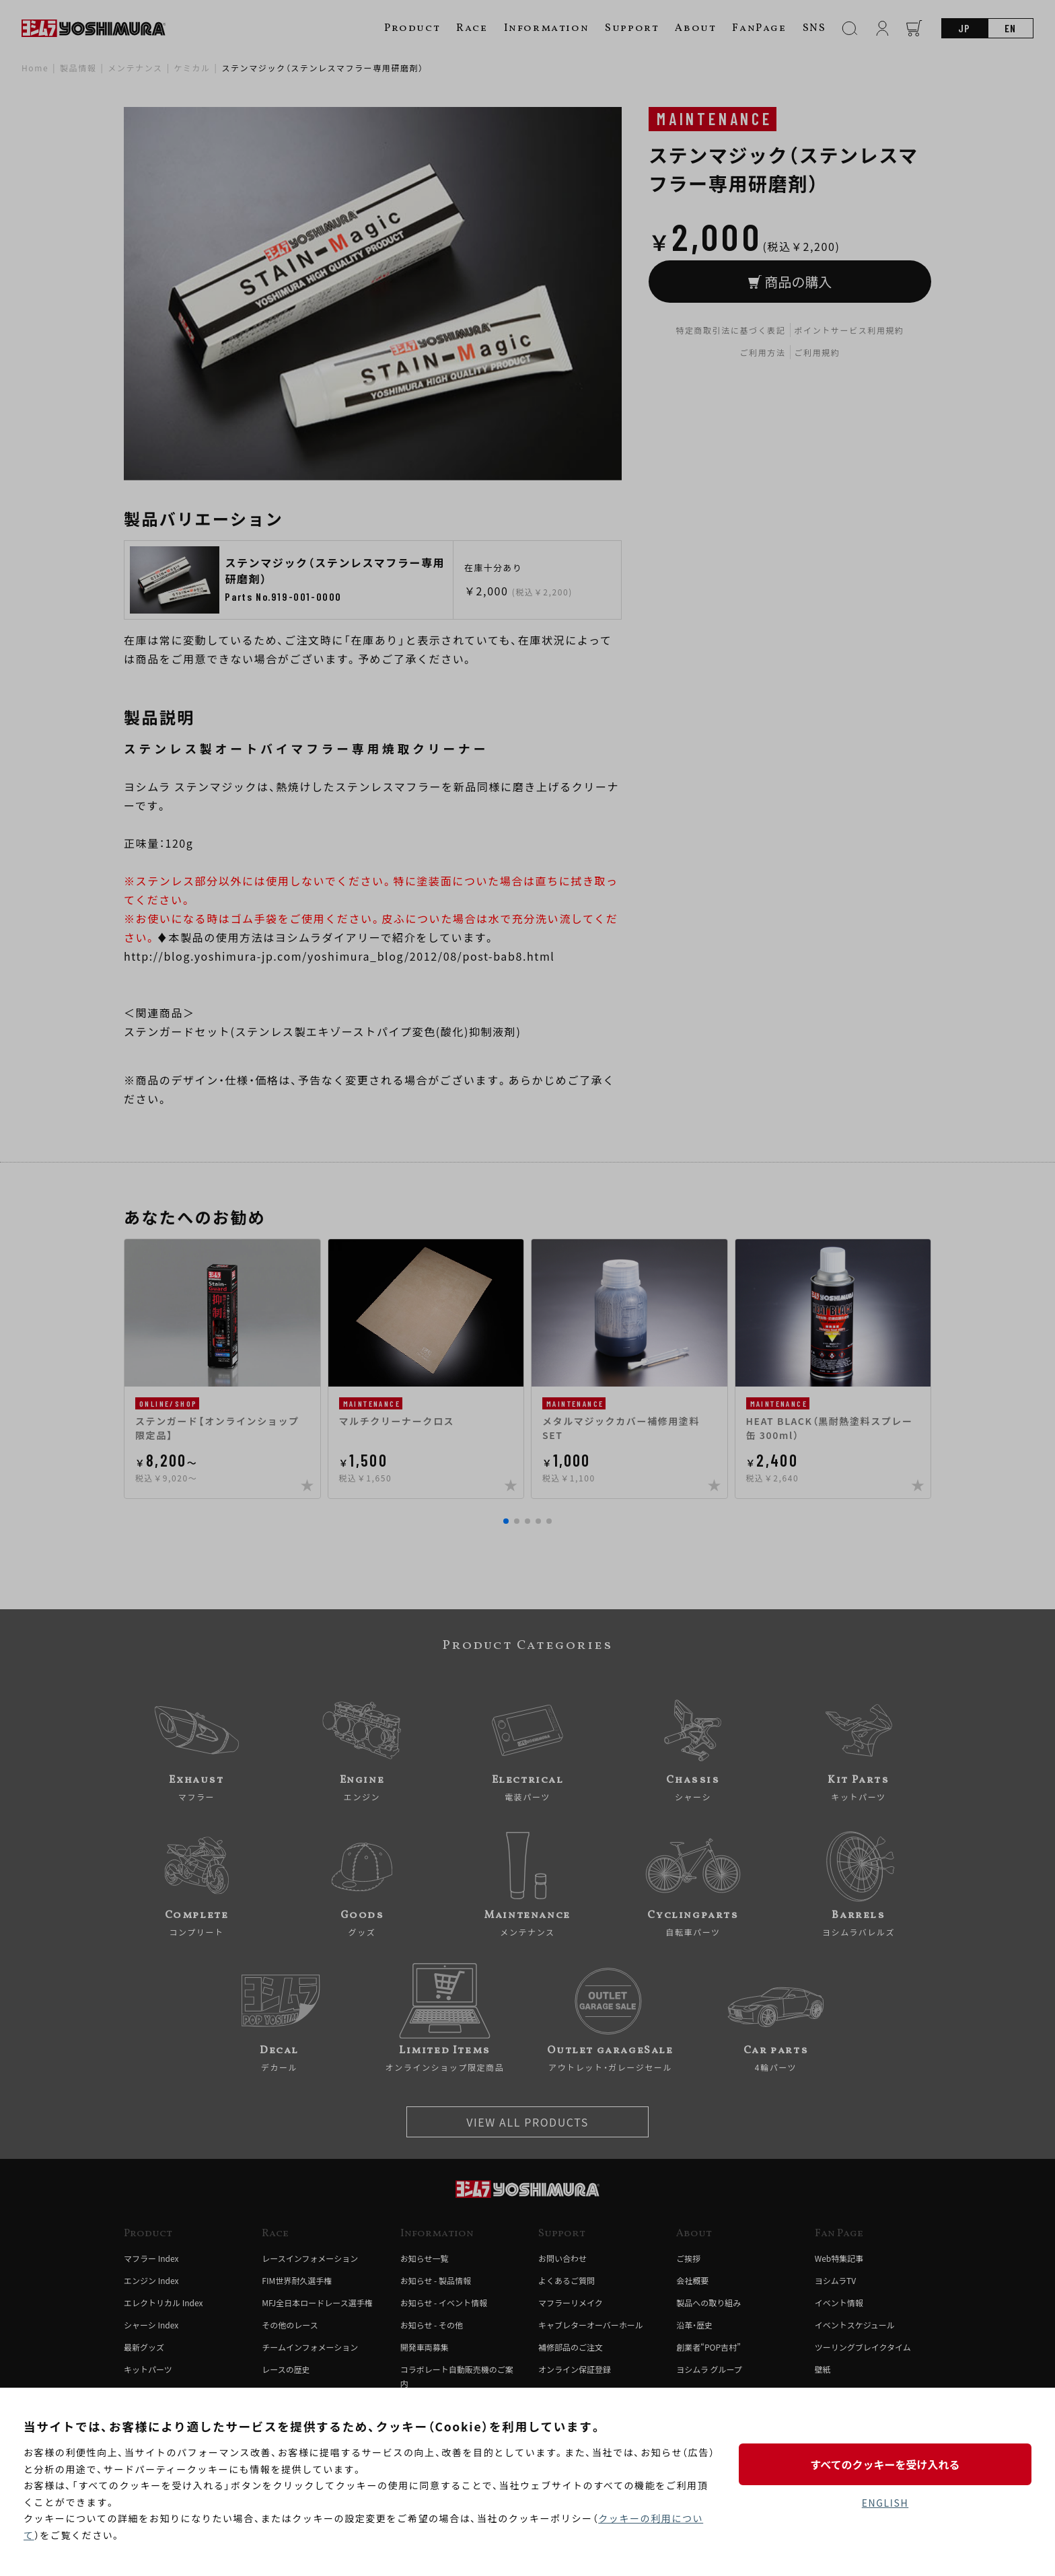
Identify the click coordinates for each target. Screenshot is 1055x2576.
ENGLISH (885, 2502)
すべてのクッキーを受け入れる (884, 2464)
